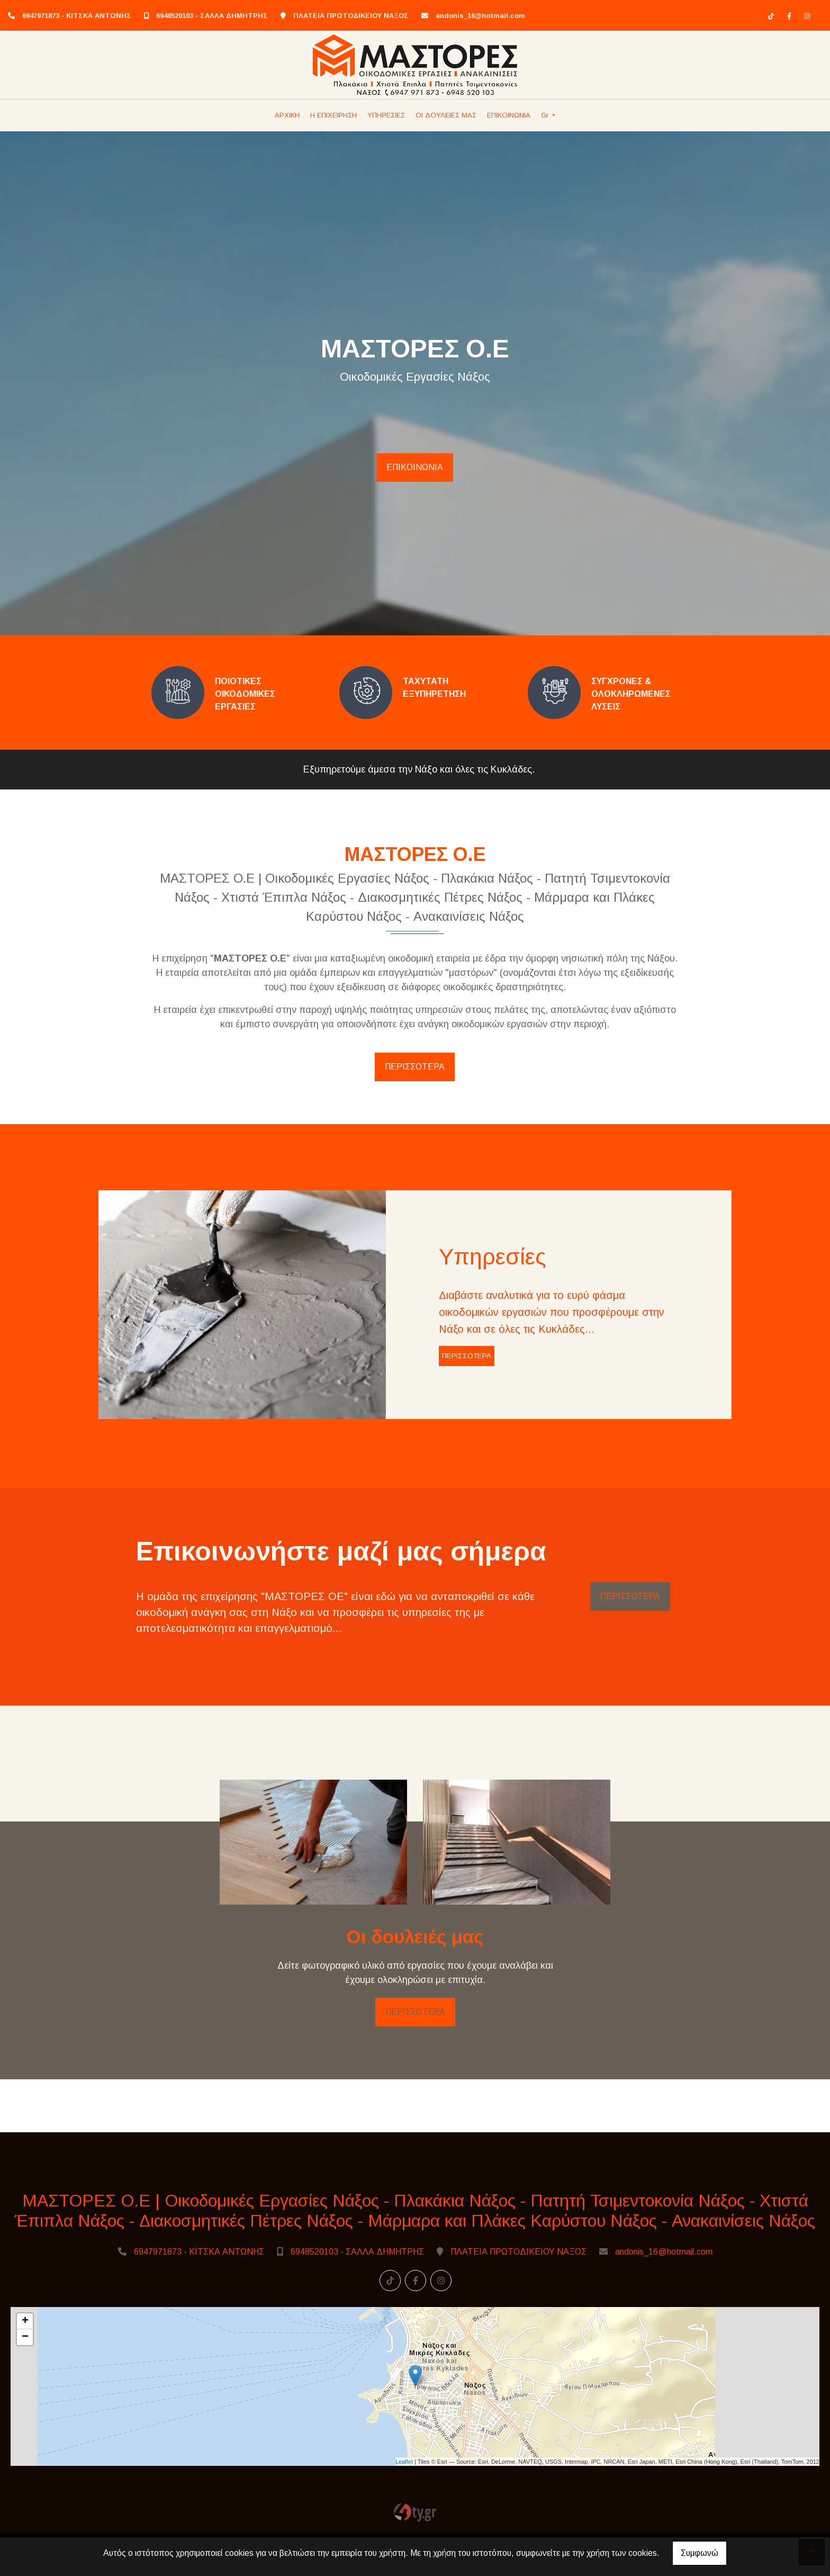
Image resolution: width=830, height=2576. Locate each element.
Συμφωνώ (699, 2552)
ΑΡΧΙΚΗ (287, 115)
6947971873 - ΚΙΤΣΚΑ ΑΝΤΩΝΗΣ (76, 16)
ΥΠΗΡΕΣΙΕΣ (386, 115)
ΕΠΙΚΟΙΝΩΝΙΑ (508, 115)
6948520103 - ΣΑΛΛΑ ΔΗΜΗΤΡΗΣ (212, 16)
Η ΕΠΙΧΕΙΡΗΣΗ (333, 115)
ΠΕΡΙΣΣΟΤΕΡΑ (415, 1066)
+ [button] (25, 2360)
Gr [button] (546, 115)
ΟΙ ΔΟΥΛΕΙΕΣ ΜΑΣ (446, 115)
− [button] (25, 2376)
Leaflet (404, 2500)
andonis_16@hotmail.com (480, 16)
